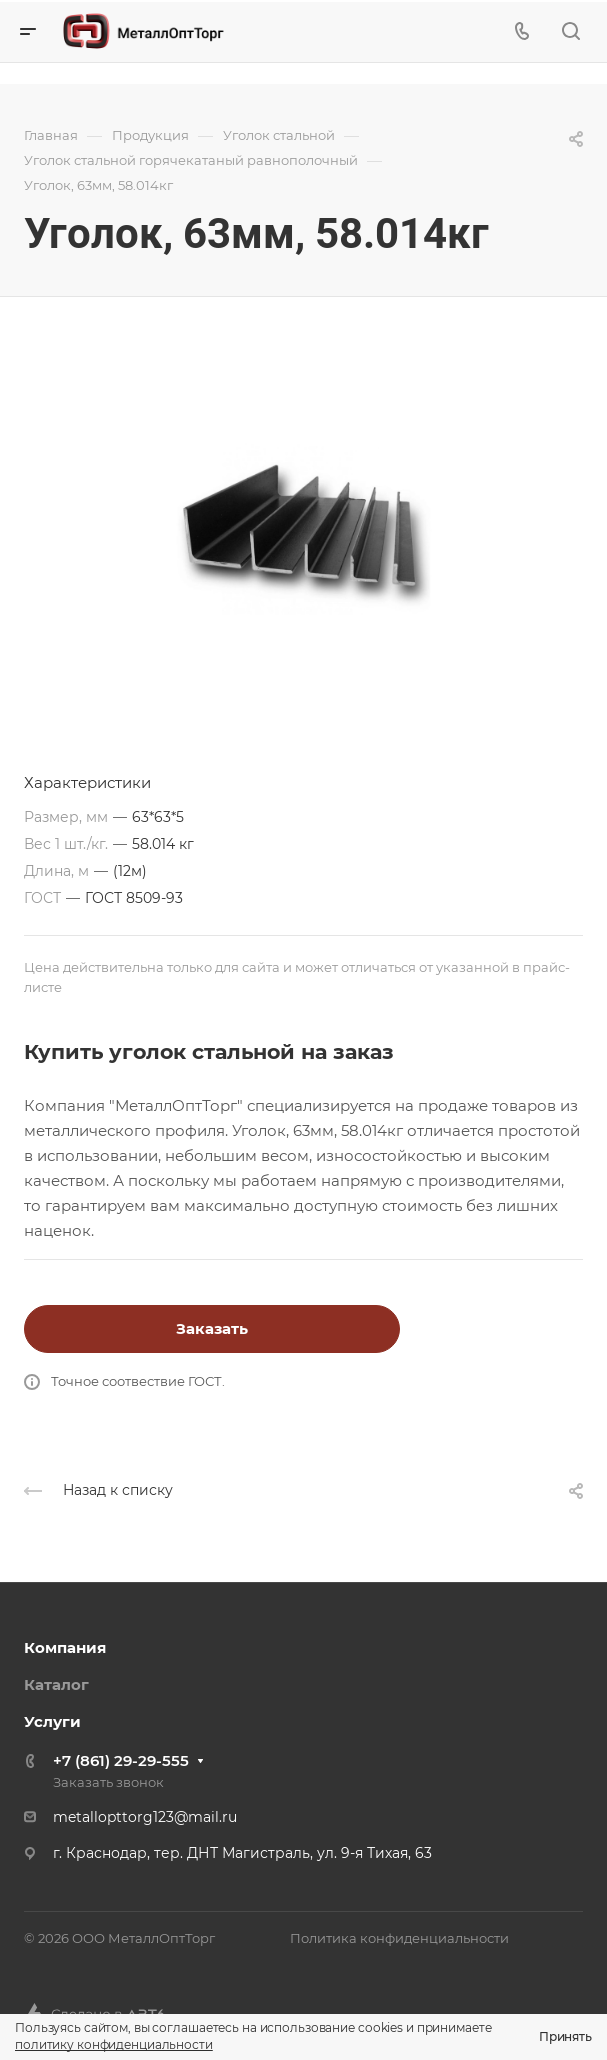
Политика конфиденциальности (399, 1938)
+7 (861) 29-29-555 (121, 1760)
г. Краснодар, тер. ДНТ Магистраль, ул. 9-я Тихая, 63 (242, 1853)
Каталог (56, 1684)
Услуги (52, 1721)
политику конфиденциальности (114, 2044)
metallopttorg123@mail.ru (145, 1817)
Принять (565, 2036)
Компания (65, 1647)
